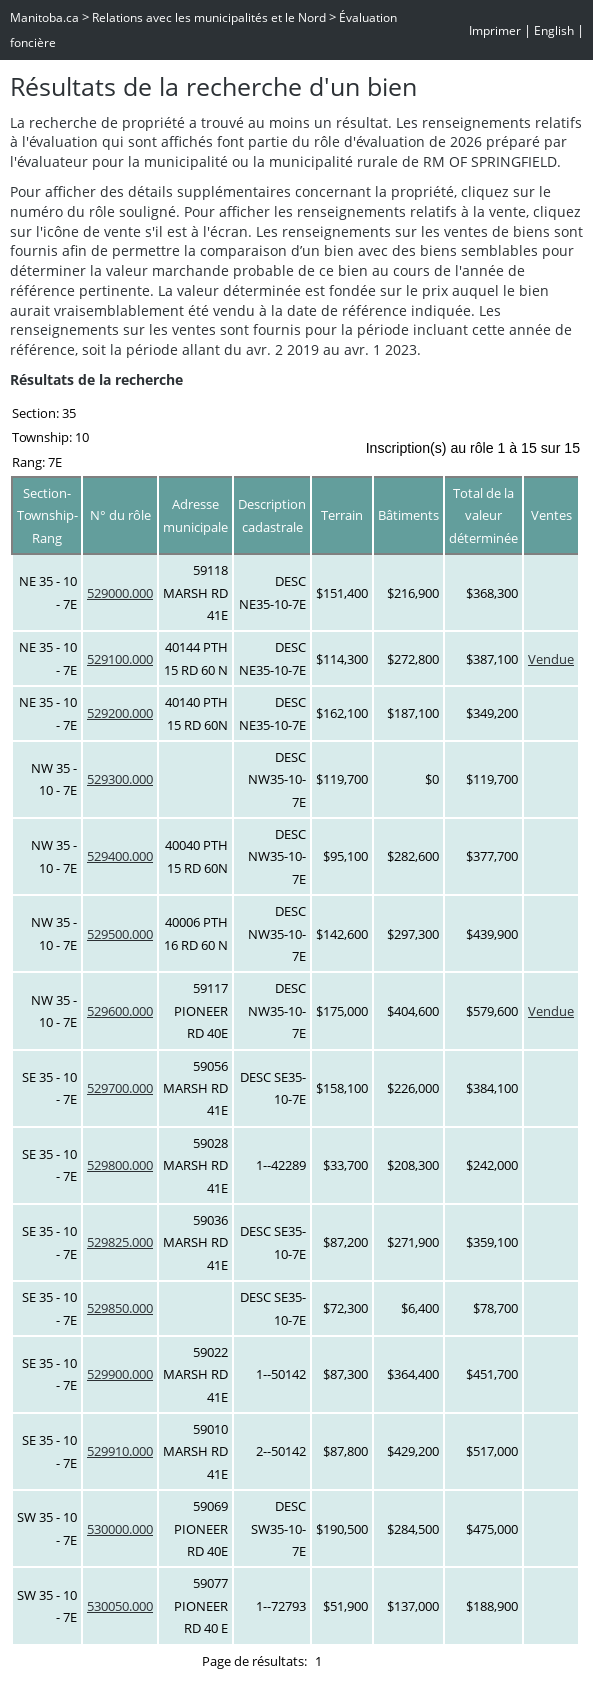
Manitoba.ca (44, 17)
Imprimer (495, 30)
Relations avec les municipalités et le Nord (209, 17)
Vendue (551, 659)
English (554, 30)
